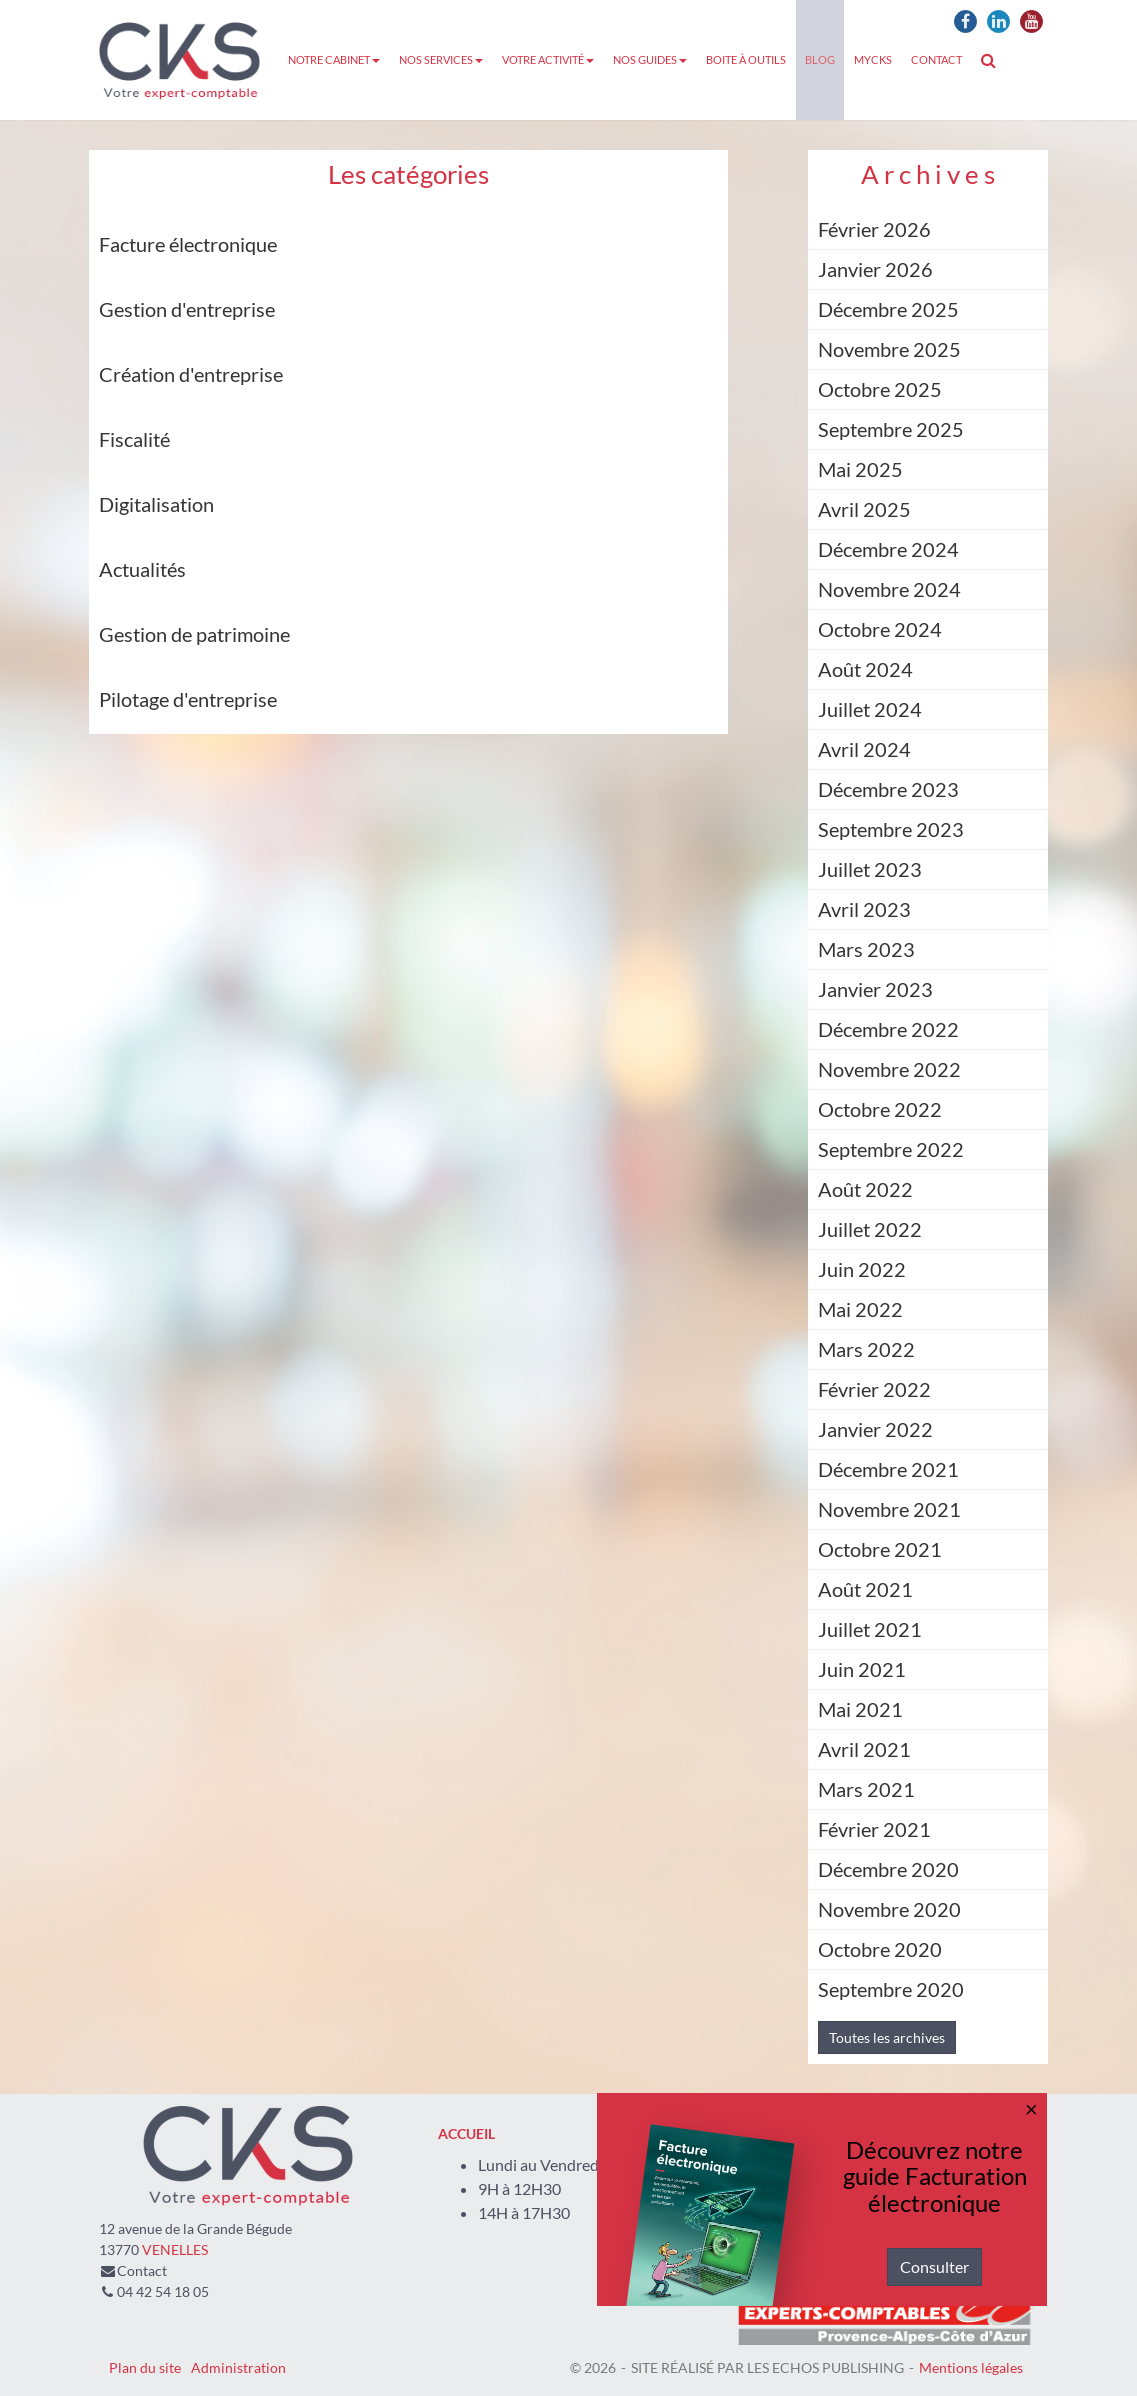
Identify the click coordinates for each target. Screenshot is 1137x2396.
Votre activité (548, 59)
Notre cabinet (334, 59)
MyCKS (873, 59)
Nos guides (650, 59)
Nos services (441, 59)
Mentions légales (971, 2367)
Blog (820, 59)
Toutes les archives (887, 2037)
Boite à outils (746, 59)
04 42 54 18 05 (163, 2291)
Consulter (934, 2266)
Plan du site (145, 2367)
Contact (936, 59)
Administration (238, 2367)
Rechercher (993, 59)
